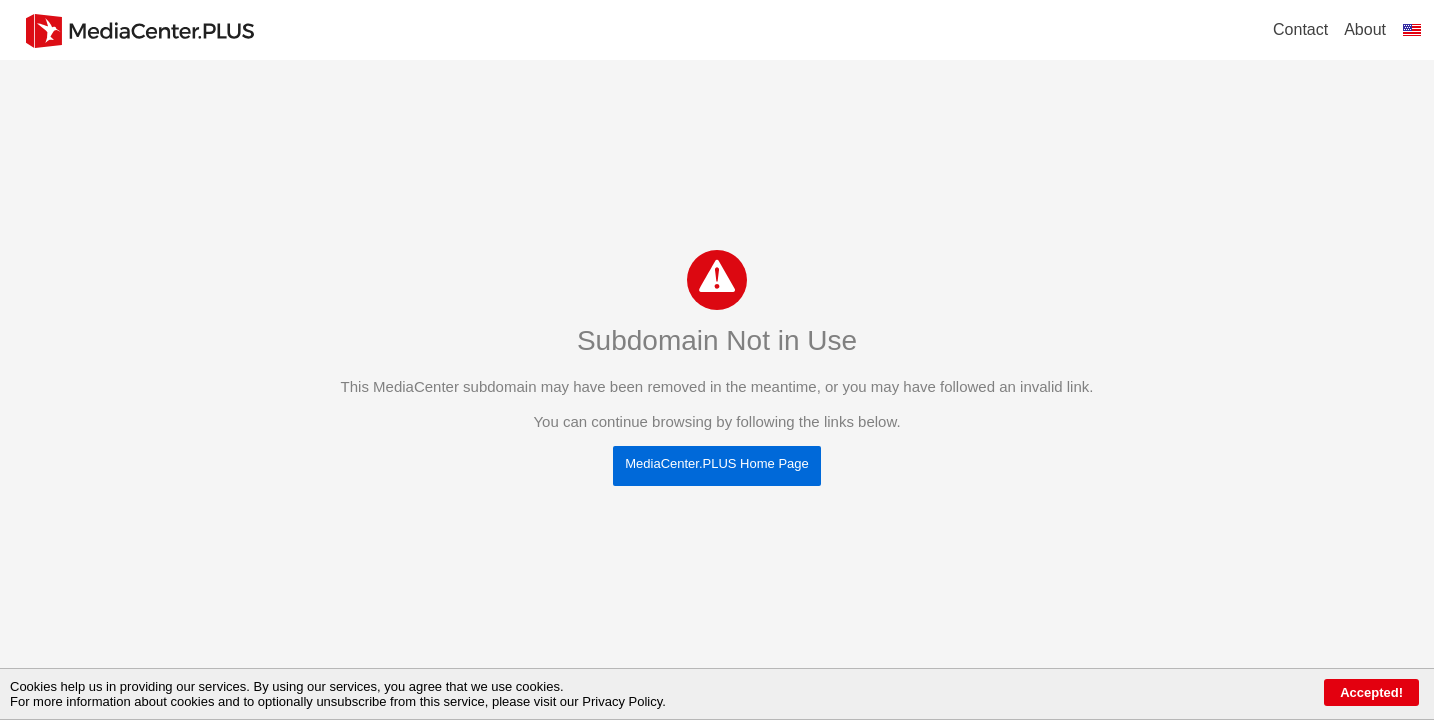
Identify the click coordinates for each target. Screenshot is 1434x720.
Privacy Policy (622, 701)
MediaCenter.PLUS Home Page (717, 463)
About (1365, 29)
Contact (1300, 29)
